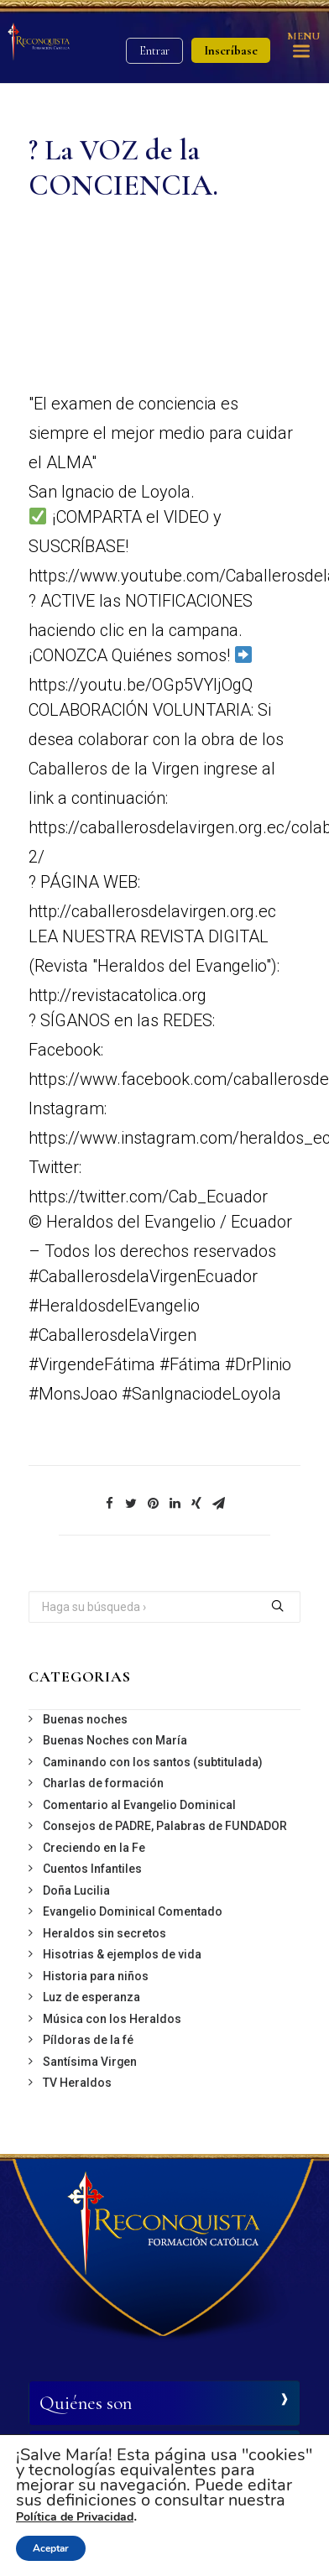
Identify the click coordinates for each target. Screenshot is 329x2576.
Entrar (154, 51)
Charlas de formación (103, 1783)
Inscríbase (231, 50)
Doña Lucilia (76, 1890)
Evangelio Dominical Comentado (132, 1911)
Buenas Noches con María (115, 1740)
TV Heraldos (77, 2082)
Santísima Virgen (90, 2061)
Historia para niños (96, 1976)
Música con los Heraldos (112, 2019)
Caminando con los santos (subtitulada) (153, 1762)
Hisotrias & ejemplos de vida (122, 1954)
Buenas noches (85, 1719)
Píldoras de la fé (88, 2040)
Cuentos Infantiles (92, 1868)
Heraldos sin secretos (104, 1933)
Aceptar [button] (51, 2548)
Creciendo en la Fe (94, 1847)
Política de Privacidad (74, 2517)
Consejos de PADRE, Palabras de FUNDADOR (165, 1826)
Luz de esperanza (91, 1997)
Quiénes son (85, 2403)
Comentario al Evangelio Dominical (139, 1805)
